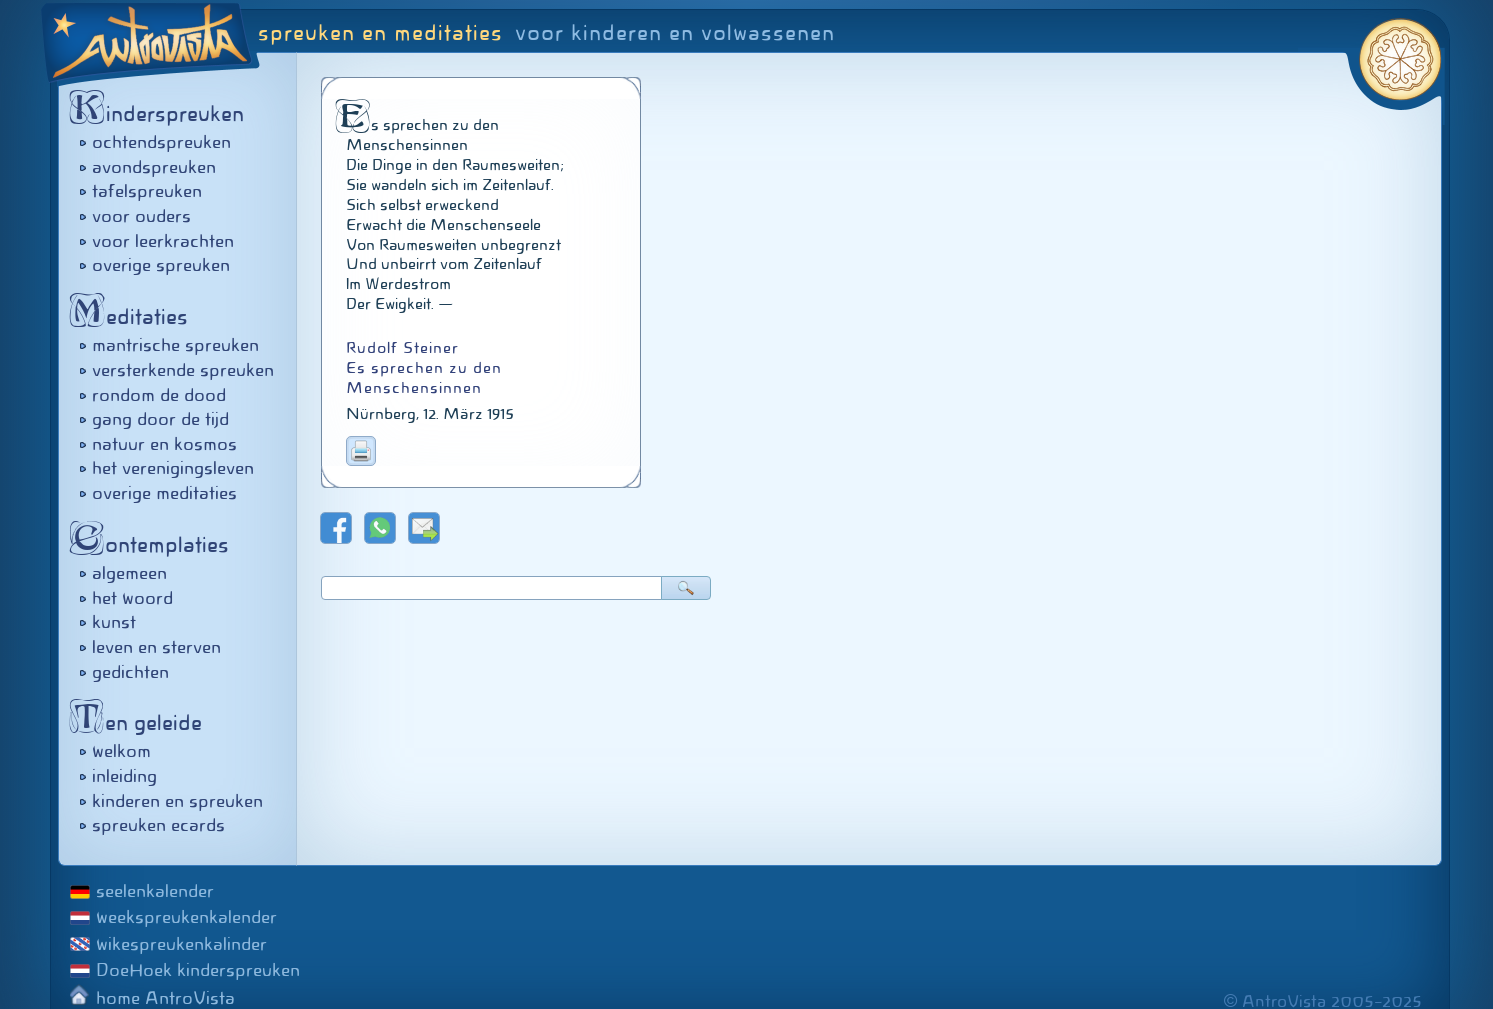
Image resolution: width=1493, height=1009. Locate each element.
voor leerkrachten (163, 241)
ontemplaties (154, 544)
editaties (134, 316)
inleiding (124, 776)
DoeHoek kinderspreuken (198, 970)
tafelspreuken (147, 191)
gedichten (130, 672)
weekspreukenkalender (186, 917)
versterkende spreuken (183, 370)
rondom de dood (159, 395)
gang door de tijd (160, 419)
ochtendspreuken (161, 142)
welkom (121, 751)
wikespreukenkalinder (181, 944)
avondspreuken (154, 167)
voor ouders (141, 216)
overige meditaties (164, 493)
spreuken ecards (158, 825)
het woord (132, 598)
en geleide (141, 722)
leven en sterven (156, 647)
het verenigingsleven (173, 468)
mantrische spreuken (175, 345)
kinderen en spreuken (177, 801)
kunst (114, 622)
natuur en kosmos (164, 444)
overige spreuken (161, 265)
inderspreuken (162, 113)
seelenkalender (155, 891)
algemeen (129, 573)
